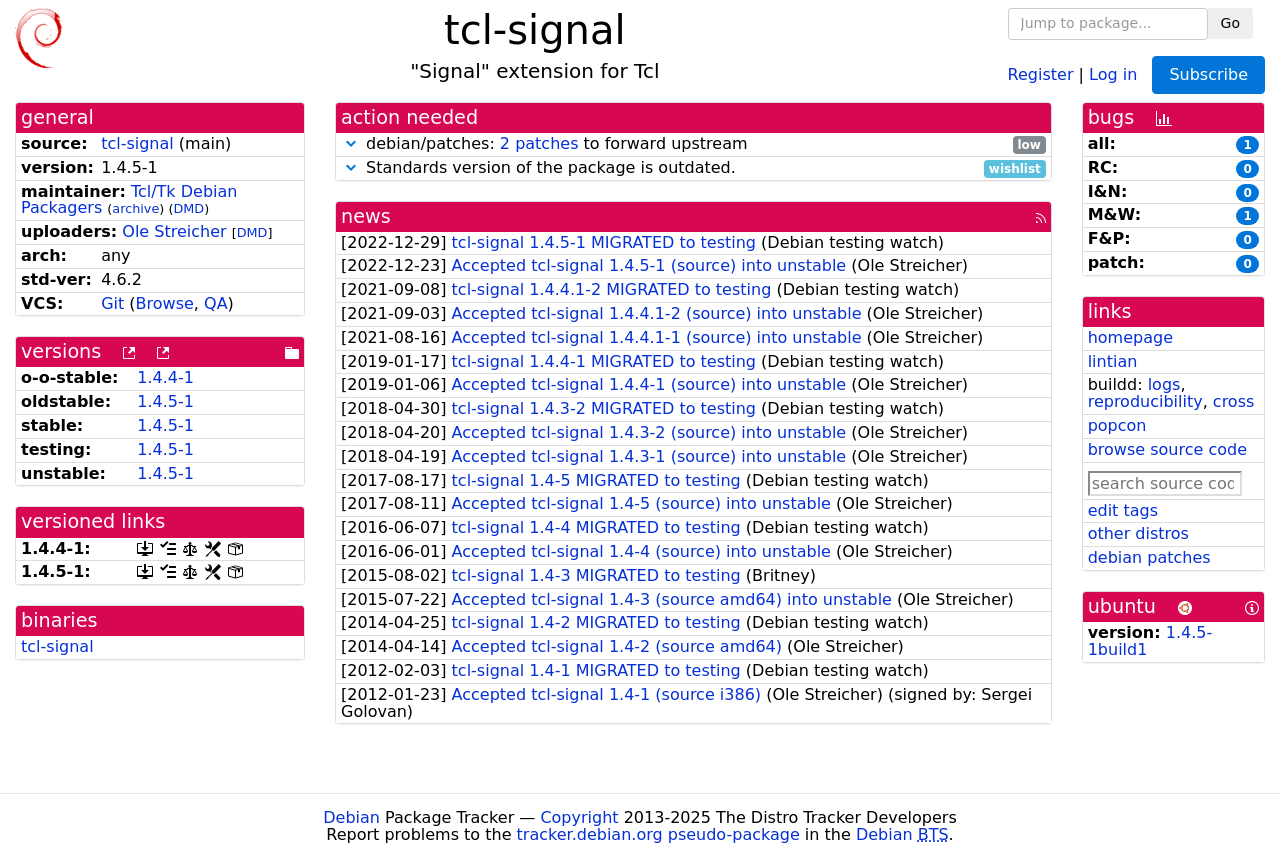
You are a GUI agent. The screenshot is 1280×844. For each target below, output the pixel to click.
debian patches (1149, 557)
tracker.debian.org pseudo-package (658, 834)
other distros (1138, 533)
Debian (351, 817)
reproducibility (1145, 401)
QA (216, 303)
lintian (1113, 361)
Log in (1113, 73)
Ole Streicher (174, 231)
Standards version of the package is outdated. (693, 168)
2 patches (539, 143)
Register (1041, 73)
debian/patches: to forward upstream (693, 144)
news (366, 216)
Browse (165, 303)
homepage (1130, 337)
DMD (188, 208)
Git (112, 303)
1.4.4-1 (165, 377)
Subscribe (1208, 74)
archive (135, 208)
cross (1233, 401)
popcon (1117, 425)
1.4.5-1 (165, 401)
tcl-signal (137, 143)
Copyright (579, 817)
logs (1164, 384)
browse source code (1167, 449)
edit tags (1123, 510)
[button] (351, 143)
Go (1230, 23)
